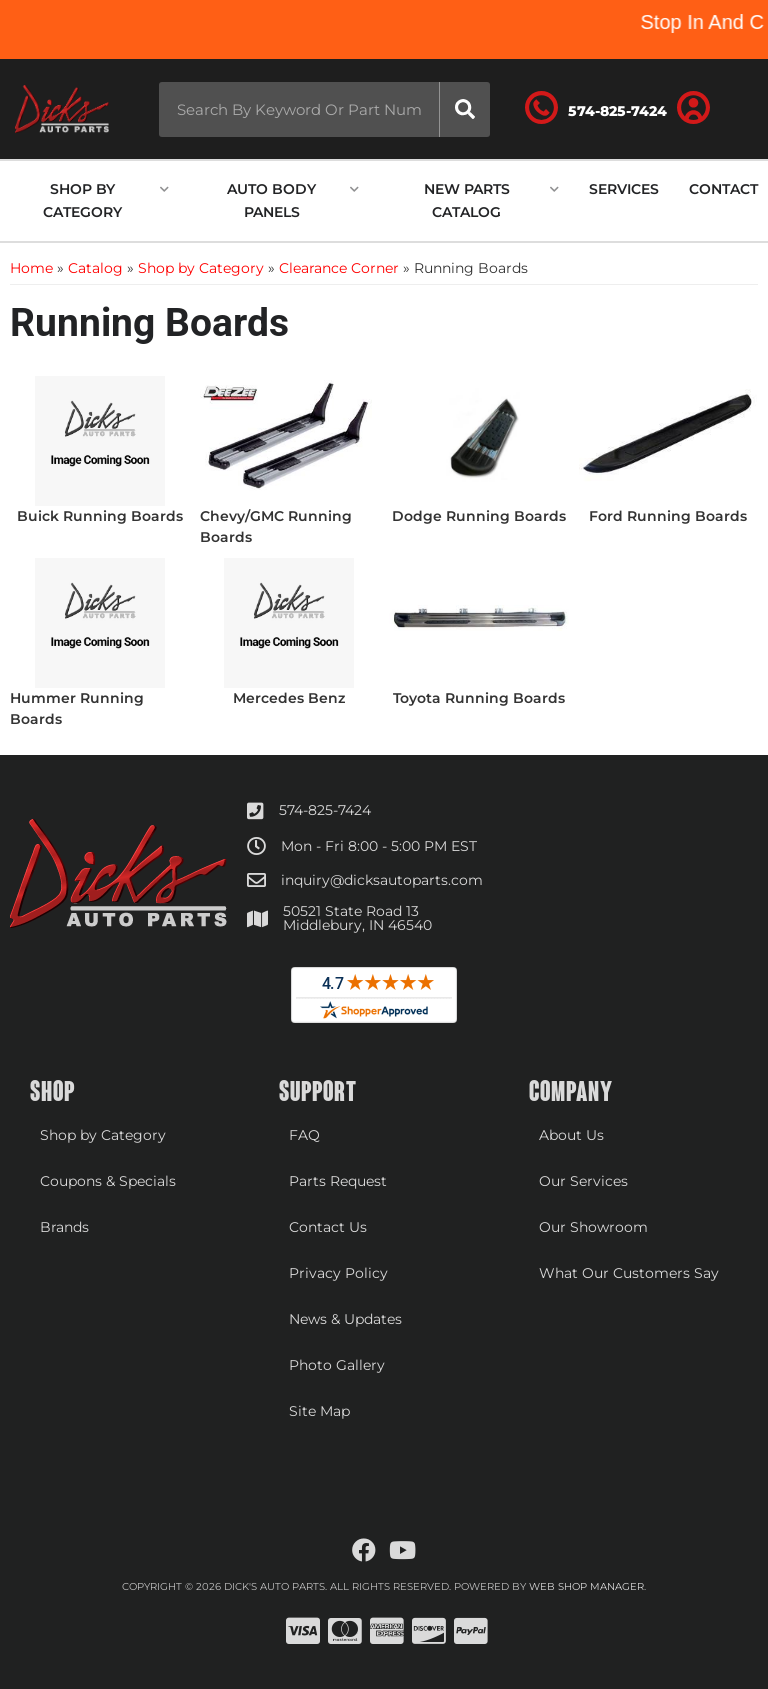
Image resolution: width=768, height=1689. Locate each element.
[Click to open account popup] (693, 109)
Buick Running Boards (100, 516)
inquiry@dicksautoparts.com (382, 880)
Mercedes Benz (289, 698)
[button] (324, 109)
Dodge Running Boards (479, 516)
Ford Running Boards (668, 516)
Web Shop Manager (586, 1586)
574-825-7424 (325, 810)
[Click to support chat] (596, 109)
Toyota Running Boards (479, 698)
